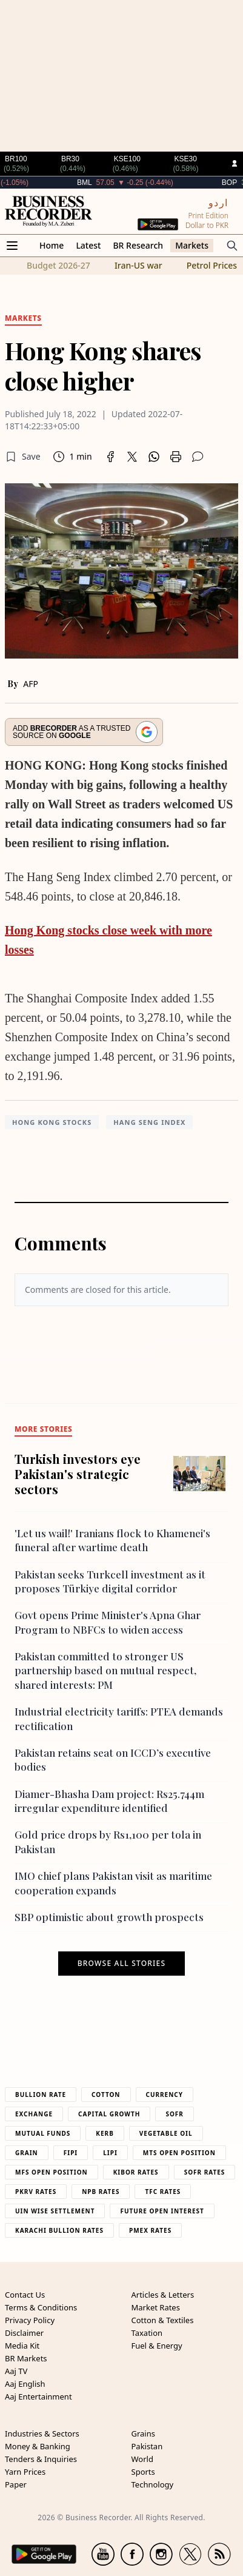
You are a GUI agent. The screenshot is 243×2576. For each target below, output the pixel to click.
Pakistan (147, 2446)
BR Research (138, 245)
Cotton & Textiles (162, 2320)
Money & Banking (37, 2446)
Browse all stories (121, 1963)
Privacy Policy (30, 2320)
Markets (191, 245)
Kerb (104, 2133)
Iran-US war (138, 265)
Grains (143, 2433)
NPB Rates (100, 2191)
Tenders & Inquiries (41, 2459)
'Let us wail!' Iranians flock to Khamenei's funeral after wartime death (112, 1540)
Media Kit (22, 2345)
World (142, 2459)
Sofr (174, 2114)
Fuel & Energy (156, 2345)
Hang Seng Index (149, 1122)
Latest (88, 245)
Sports (143, 2471)
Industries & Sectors (42, 2433)
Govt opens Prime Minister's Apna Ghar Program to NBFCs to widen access (108, 1621)
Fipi (71, 2152)
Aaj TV (16, 2371)
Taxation (147, 2332)
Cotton (106, 2094)
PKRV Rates (35, 2191)
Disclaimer (24, 2332)
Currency (165, 2094)
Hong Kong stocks (52, 1122)
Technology (152, 2484)
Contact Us (25, 2294)
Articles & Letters (163, 2294)
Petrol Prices (212, 265)
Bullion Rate (40, 2094)
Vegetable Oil (166, 2133)
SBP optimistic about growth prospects (109, 1917)
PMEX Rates (150, 2230)
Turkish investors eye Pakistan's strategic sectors (78, 1474)
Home (51, 245)
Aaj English (25, 2383)
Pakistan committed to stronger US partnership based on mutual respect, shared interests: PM (105, 1670)
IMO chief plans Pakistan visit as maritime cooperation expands (113, 1882)
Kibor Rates (136, 2172)
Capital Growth (109, 2114)
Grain (26, 2152)
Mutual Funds (42, 2133)
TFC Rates (163, 2191)
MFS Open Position (51, 2172)
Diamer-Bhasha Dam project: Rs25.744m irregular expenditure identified (109, 1800)
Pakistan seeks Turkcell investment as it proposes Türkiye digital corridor (110, 1581)
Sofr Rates (204, 2172)
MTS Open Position (179, 2152)
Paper (16, 2484)
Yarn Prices (25, 2471)
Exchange (34, 2114)
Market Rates (155, 2307)
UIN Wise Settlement (55, 2211)
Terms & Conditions (41, 2307)
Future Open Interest (162, 2211)
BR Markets (26, 2358)
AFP (30, 683)
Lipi (110, 2152)
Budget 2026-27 (58, 265)
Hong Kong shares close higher (103, 365)
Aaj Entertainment (38, 2396)
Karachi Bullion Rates (59, 2230)
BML (108, 182)
